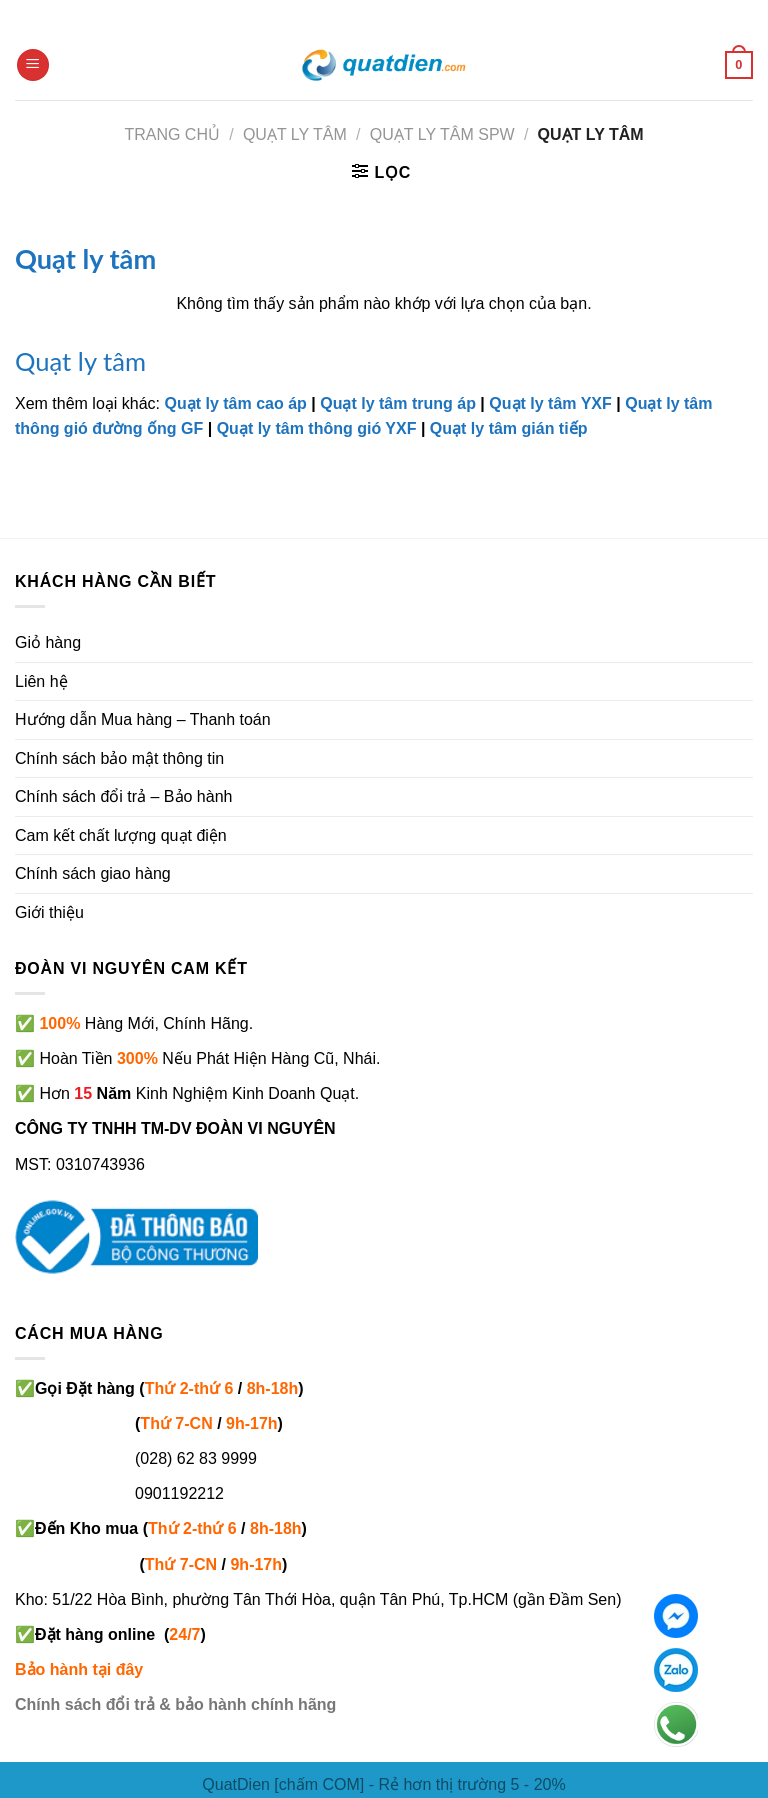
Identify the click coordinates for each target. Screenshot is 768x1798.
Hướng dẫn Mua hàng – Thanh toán (143, 719)
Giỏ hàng (48, 642)
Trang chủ (172, 134)
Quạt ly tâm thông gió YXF (317, 428)
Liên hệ (41, 681)
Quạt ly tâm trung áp (398, 403)
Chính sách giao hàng (93, 873)
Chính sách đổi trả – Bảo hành (123, 796)
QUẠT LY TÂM (295, 134)
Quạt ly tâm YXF (550, 403)
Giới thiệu (49, 912)
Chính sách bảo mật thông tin (119, 758)
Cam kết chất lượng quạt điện (121, 835)
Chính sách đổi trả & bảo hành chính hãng (175, 1704)
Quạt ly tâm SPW (442, 134)
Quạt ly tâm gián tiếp (509, 428)
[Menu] (33, 65)
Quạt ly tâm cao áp (236, 403)
